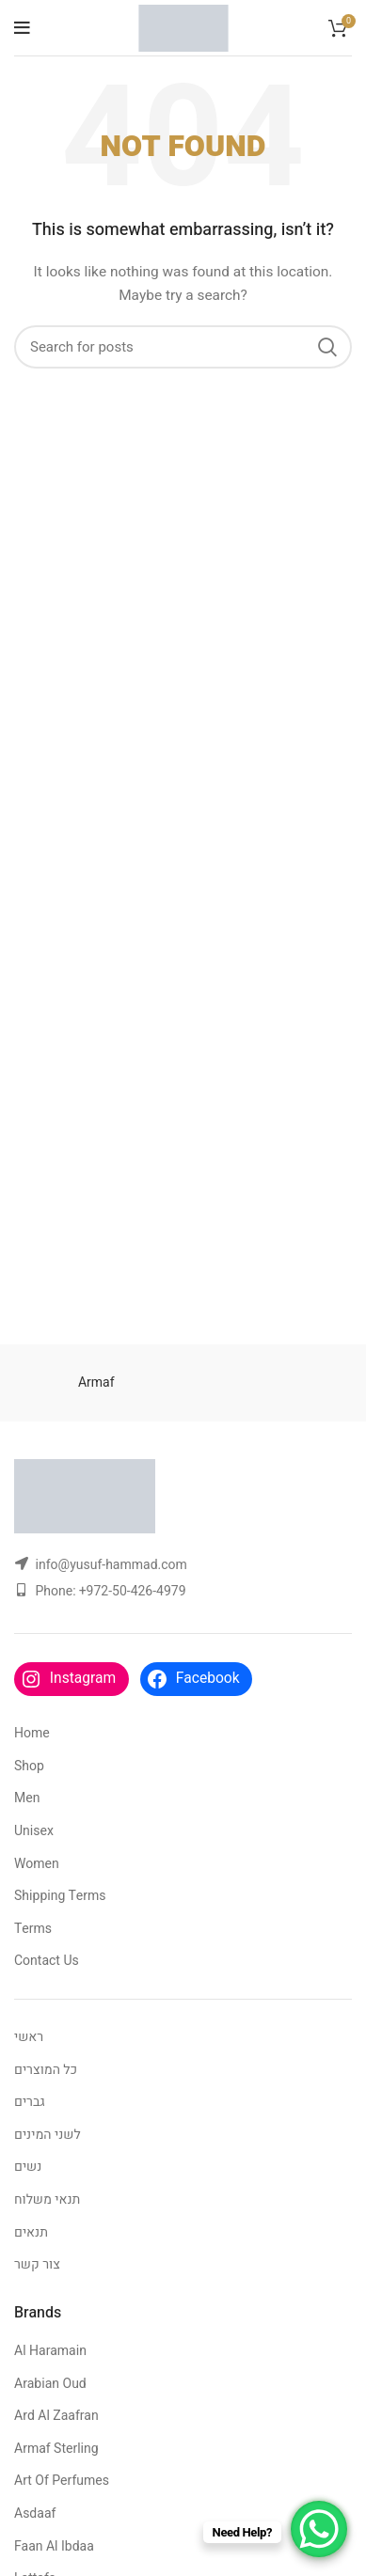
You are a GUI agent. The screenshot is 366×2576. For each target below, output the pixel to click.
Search (326, 347)
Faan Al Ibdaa (54, 2546)
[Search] (183, 347)
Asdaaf (35, 2513)
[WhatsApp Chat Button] (319, 2529)
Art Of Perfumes (61, 2480)
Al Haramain (50, 2351)
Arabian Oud (50, 2384)
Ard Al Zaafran (56, 2416)
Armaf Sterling (56, 2448)
